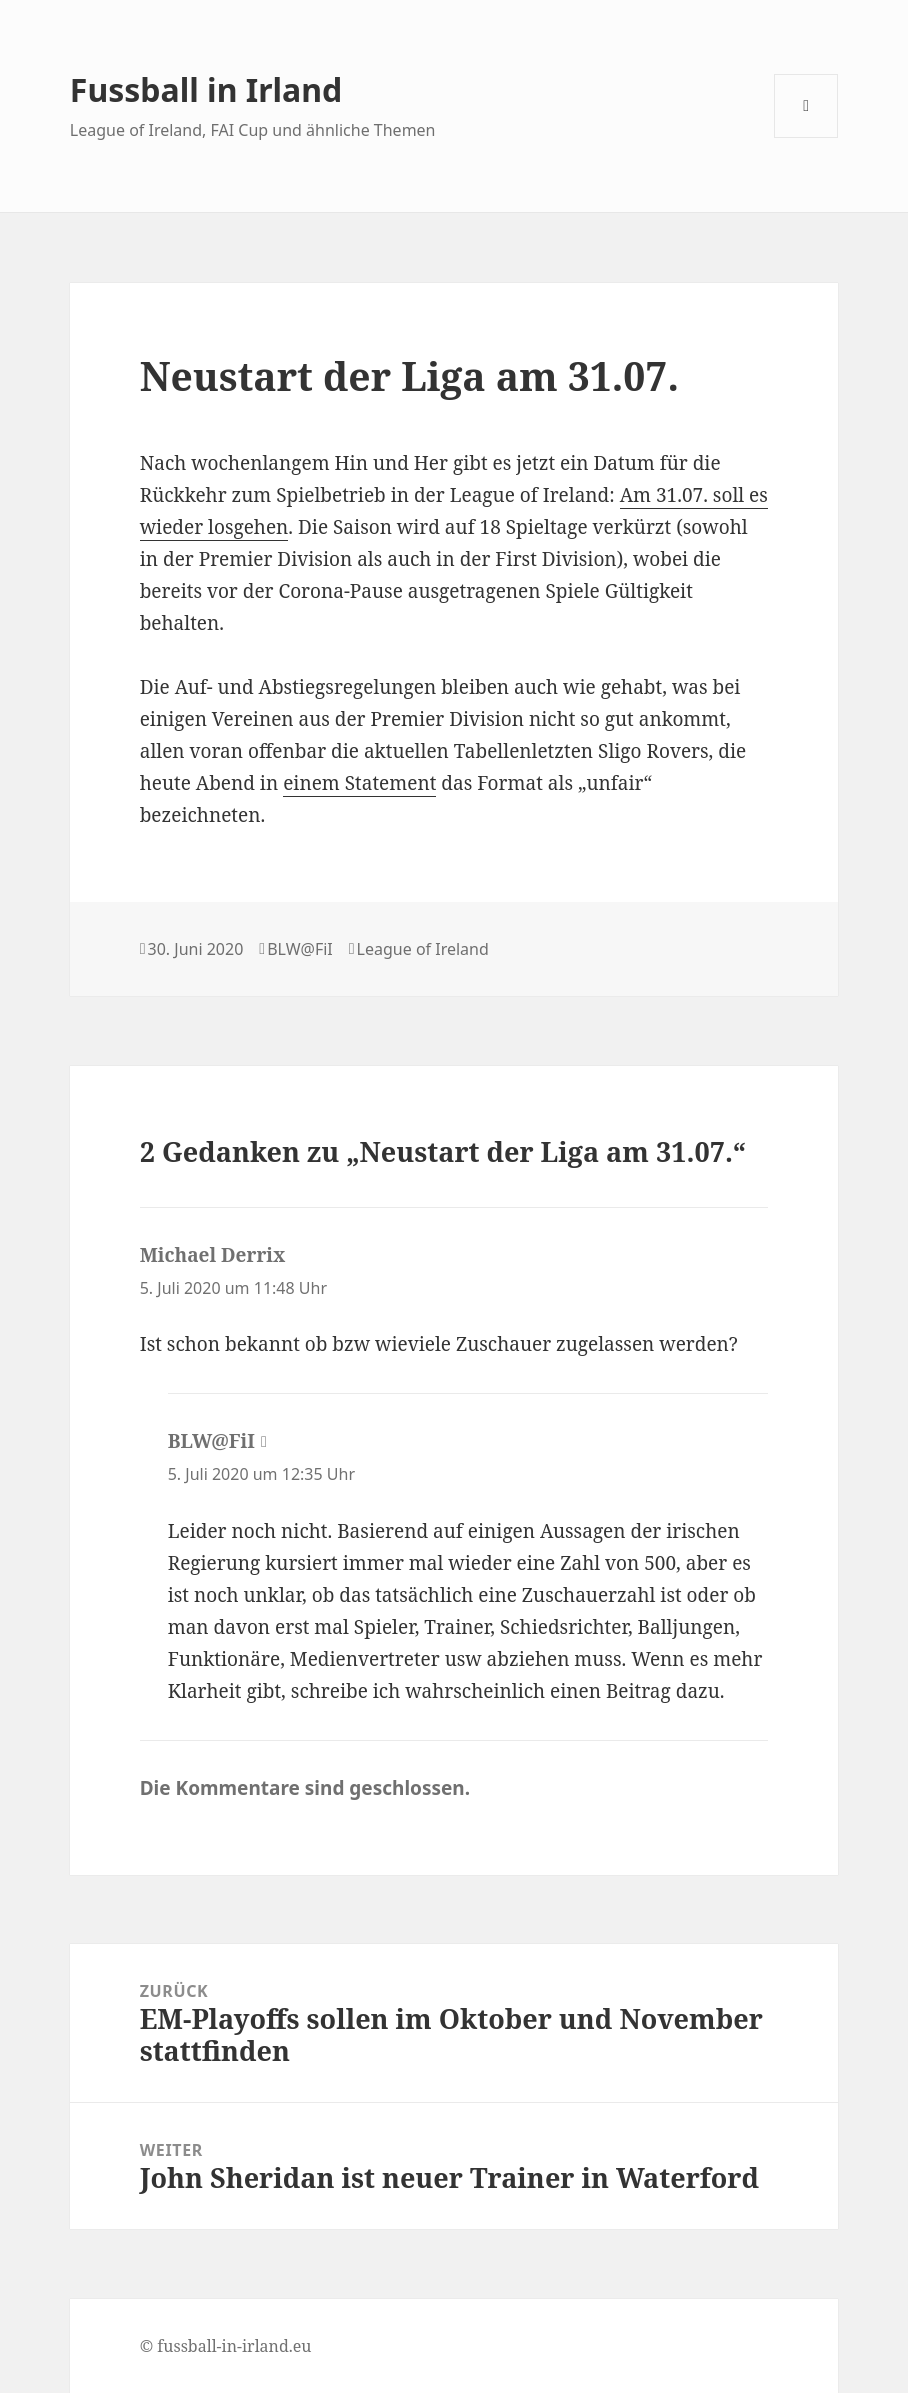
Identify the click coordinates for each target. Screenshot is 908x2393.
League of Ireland (423, 949)
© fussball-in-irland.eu (226, 2346)
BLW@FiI (300, 949)
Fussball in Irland (206, 89)
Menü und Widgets (806, 137)
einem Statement (359, 783)
